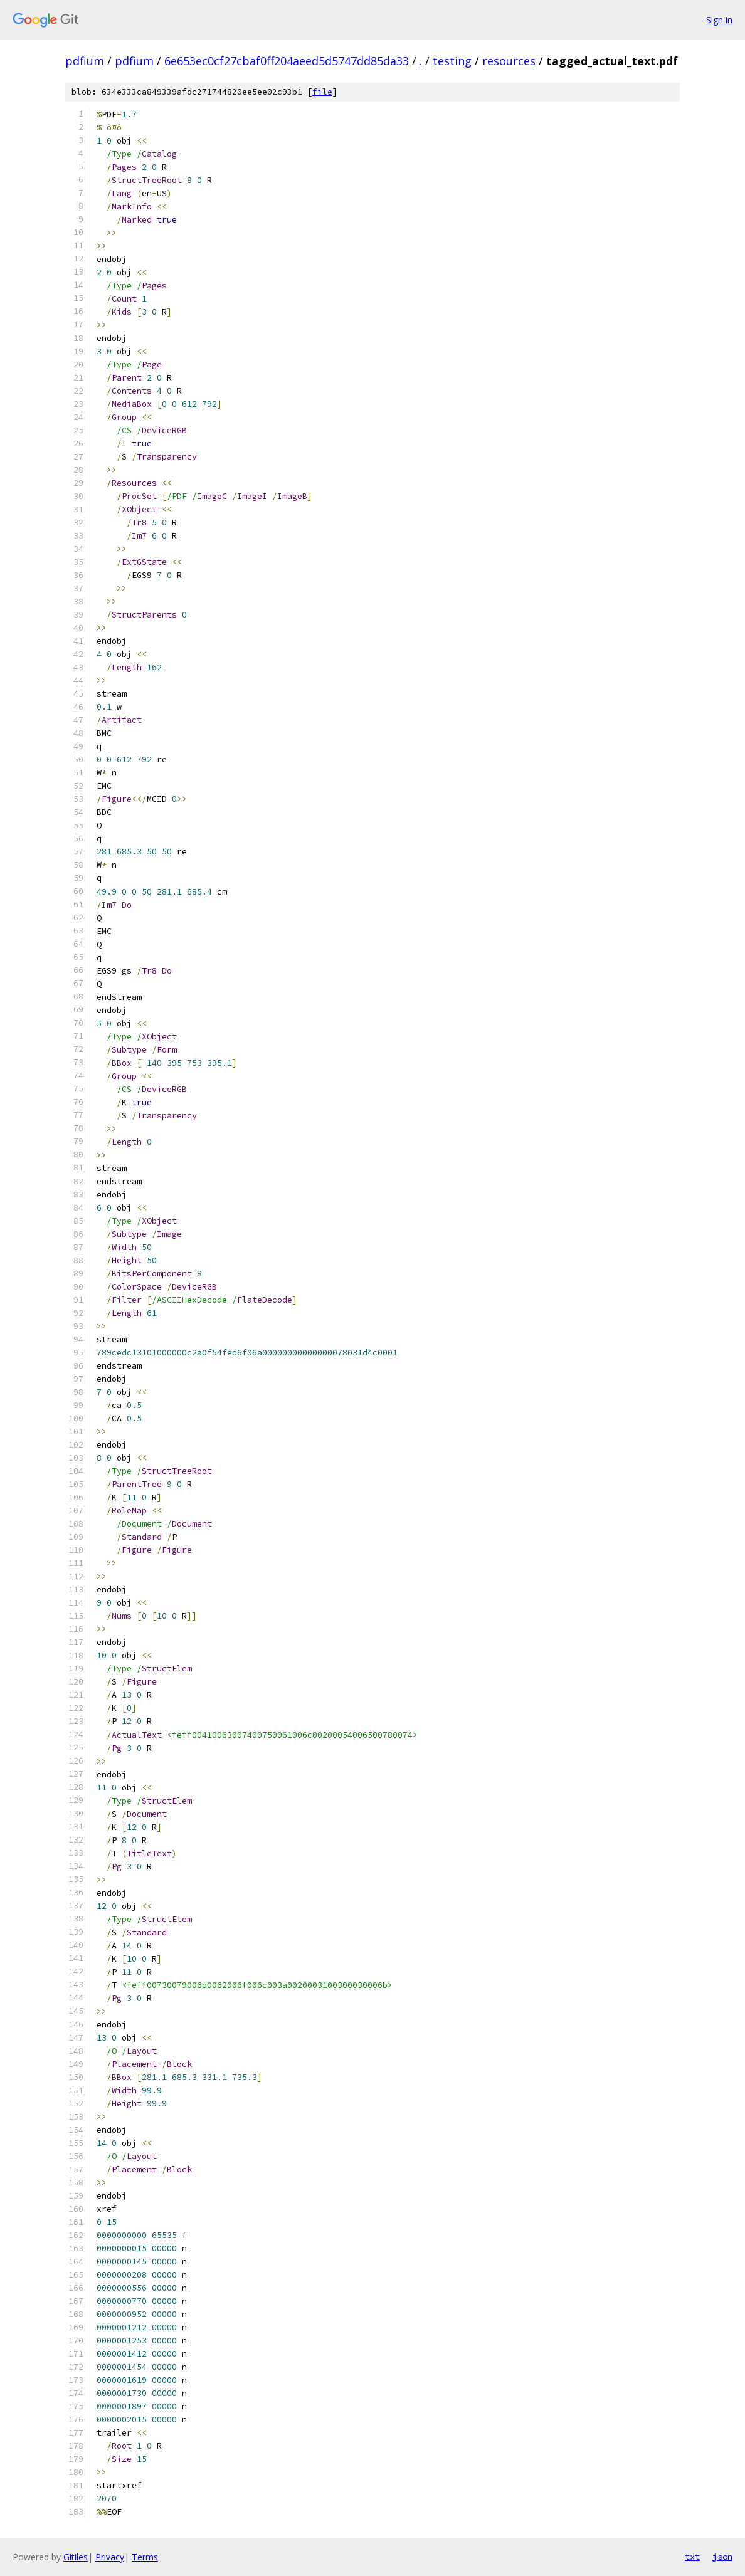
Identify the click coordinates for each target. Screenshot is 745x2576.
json (722, 2556)
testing (452, 60)
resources (509, 60)
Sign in (719, 20)
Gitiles (75, 2557)
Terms (145, 2557)
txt (692, 2556)
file (322, 92)
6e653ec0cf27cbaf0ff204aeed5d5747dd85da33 (286, 60)
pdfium (84, 60)
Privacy (109, 2557)
